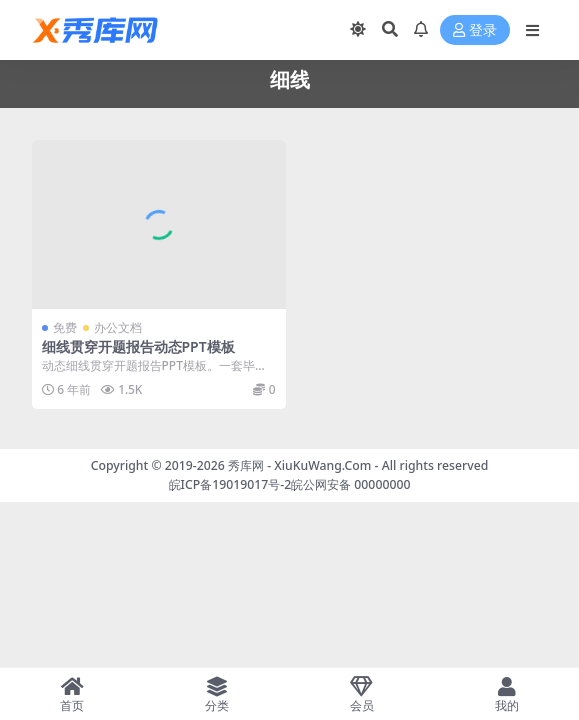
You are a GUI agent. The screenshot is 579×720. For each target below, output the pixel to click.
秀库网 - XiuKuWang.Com (301, 465)
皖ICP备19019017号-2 (230, 484)
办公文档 (118, 327)
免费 (65, 327)
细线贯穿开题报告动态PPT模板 (138, 346)
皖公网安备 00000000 (350, 484)
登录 (475, 30)
